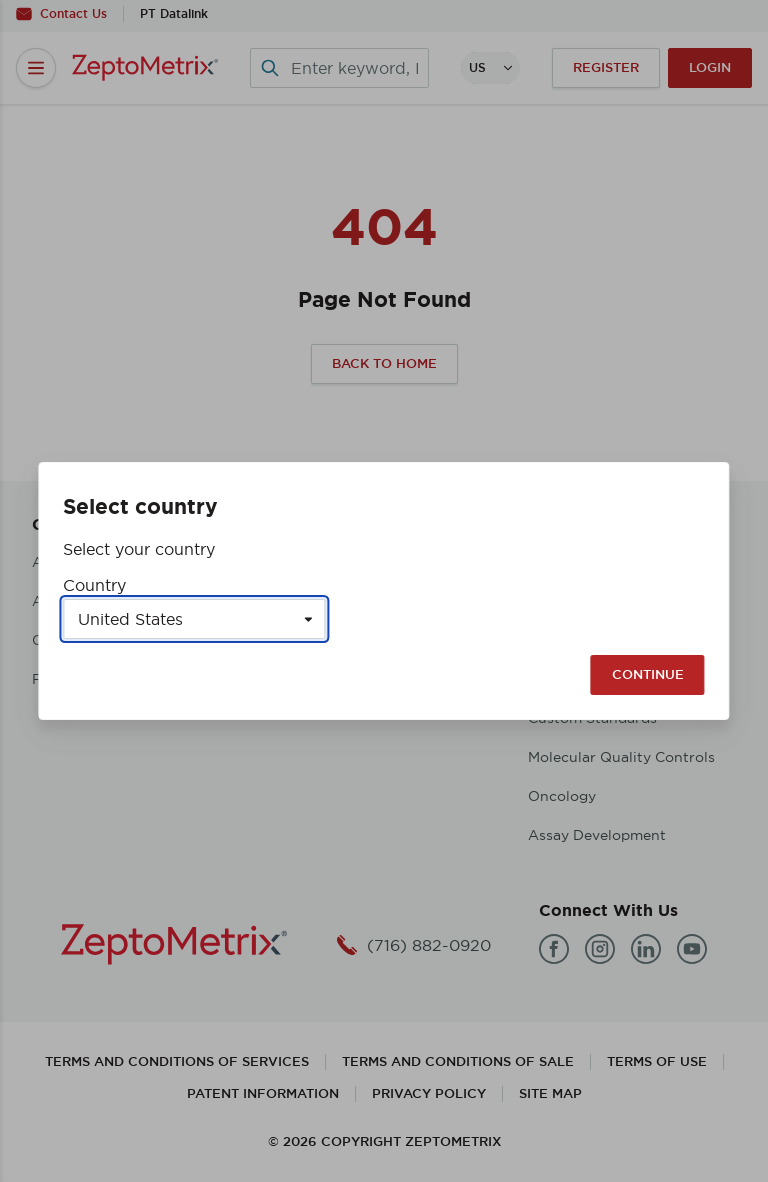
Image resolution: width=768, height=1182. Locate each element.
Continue (648, 674)
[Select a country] (194, 619)
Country (94, 585)
